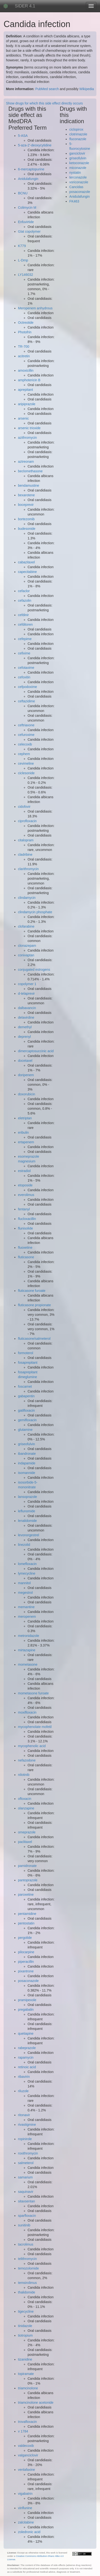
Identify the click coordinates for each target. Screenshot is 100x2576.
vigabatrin (25, 2493)
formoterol (25, 1353)
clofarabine (26, 926)
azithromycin (27, 437)
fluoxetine (25, 1247)
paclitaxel (25, 1842)
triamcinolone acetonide (35, 2402)
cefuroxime (26, 735)
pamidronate (27, 1866)
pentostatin (26, 1923)
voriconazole (78, 182)
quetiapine (26, 2033)
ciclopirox (76, 129)
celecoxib (25, 744)
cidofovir (24, 807)
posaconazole (28, 1981)
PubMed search (47, 89)
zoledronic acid (29, 2532)
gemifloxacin (27, 1420)
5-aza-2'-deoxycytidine (35, 145)
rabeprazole (27, 2048)
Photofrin (24, 332)
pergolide (25, 1938)
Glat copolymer (29, 231)
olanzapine (26, 1808)
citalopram (26, 840)
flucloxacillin (27, 1219)
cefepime (25, 639)
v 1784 (23, 2431)
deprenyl (24, 1037)
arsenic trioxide (29, 428)
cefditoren (25, 624)
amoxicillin (26, 370)
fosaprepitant (27, 1362)
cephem (24, 754)
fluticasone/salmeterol (34, 1338)
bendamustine (28, 485)
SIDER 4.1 (25, 6)
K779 (22, 246)
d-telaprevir (26, 993)
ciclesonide (26, 773)
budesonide (26, 529)
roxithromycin (28, 2153)
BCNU (23, 193)
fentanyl (24, 1209)
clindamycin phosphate (35, 912)
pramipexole (27, 2000)
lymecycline (26, 1573)
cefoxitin (24, 677)
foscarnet (25, 1386)
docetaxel (25, 1061)
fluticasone (26, 1257)
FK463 (74, 201)
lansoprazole (27, 1497)
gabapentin (26, 1396)
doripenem (26, 1075)
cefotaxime (26, 668)
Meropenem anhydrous (35, 308)
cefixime (24, 653)
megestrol (25, 1592)
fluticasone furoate (31, 1291)
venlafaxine (26, 2470)
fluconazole (77, 139)
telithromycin (27, 2259)
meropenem (27, 1616)
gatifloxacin (26, 1410)
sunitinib (24, 2225)
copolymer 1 (27, 984)
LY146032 (25, 275)
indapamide (26, 1463)
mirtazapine (26, 1650)
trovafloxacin (27, 2422)
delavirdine (26, 1017)
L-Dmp (23, 260)
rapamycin (26, 2057)
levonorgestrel (28, 1535)
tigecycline (26, 2311)
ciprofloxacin (27, 821)
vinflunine (25, 2508)
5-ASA (23, 136)
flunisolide (25, 1228)
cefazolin (24, 600)
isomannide (26, 1473)
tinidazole (25, 2326)
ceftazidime (26, 701)
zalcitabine (26, 2522)
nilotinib (23, 1775)
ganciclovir (77, 153)
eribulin (23, 1132)
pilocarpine (26, 1952)
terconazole (78, 177)
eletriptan (25, 1118)
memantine (26, 1607)
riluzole (23, 2091)
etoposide (25, 1185)
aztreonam (26, 461)
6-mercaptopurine (31, 169)
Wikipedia (86, 89)
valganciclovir (28, 2455)
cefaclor (24, 591)
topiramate (26, 2374)
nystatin (75, 172)
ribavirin (24, 2077)
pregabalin (26, 2009)
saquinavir (25, 2192)
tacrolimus (25, 2244)
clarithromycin (28, 869)
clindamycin (26, 898)
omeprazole (26, 1832)
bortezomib (26, 519)
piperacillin (26, 1962)
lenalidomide (27, 1521)
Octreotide (26, 322)
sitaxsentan (26, 2201)
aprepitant (25, 390)
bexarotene (26, 495)
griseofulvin (26, 1444)
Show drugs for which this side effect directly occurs (44, 103)
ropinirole (25, 2139)
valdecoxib (26, 2446)
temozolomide (28, 2268)
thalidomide (26, 2292)
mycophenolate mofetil (35, 1727)
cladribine (25, 854)
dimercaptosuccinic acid (36, 1051)
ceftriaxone (26, 725)
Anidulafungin (28, 179)
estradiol (24, 1171)
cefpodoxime (27, 687)
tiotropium (25, 2335)
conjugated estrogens (34, 969)
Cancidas (76, 187)
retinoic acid (27, 2067)
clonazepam (27, 945)
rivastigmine (27, 2124)
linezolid (24, 1545)
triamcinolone (28, 2388)
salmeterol (26, 2163)
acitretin (24, 356)
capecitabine (27, 572)
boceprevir (26, 505)
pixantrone (26, 1971)
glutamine (25, 1430)
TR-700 (23, 346)
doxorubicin (26, 1094)
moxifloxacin (27, 1712)
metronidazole (28, 1636)
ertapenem (26, 1142)
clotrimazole (78, 134)
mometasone (27, 1664)
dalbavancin (27, 1008)
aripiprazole (26, 404)
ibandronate (27, 1453)
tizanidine (25, 2359)
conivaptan (26, 955)
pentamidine (27, 1914)
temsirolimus (27, 2283)
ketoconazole (79, 163)
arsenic (23, 418)
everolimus (26, 1195)
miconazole (77, 168)
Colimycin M (27, 207)
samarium (25, 2177)
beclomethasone (30, 471)
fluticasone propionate (34, 1305)
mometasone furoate (33, 1693)
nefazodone (26, 1760)
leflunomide (26, 1511)
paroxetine (26, 1894)
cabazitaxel (26, 562)
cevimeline (26, 763)
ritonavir (24, 2115)
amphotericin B (29, 380)
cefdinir (23, 615)
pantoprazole (27, 1880)
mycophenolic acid (32, 1746)
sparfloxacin (27, 2216)
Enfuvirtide (26, 222)
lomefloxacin (27, 1564)
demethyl (25, 1027)
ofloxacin (24, 1799)
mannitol (24, 1583)
